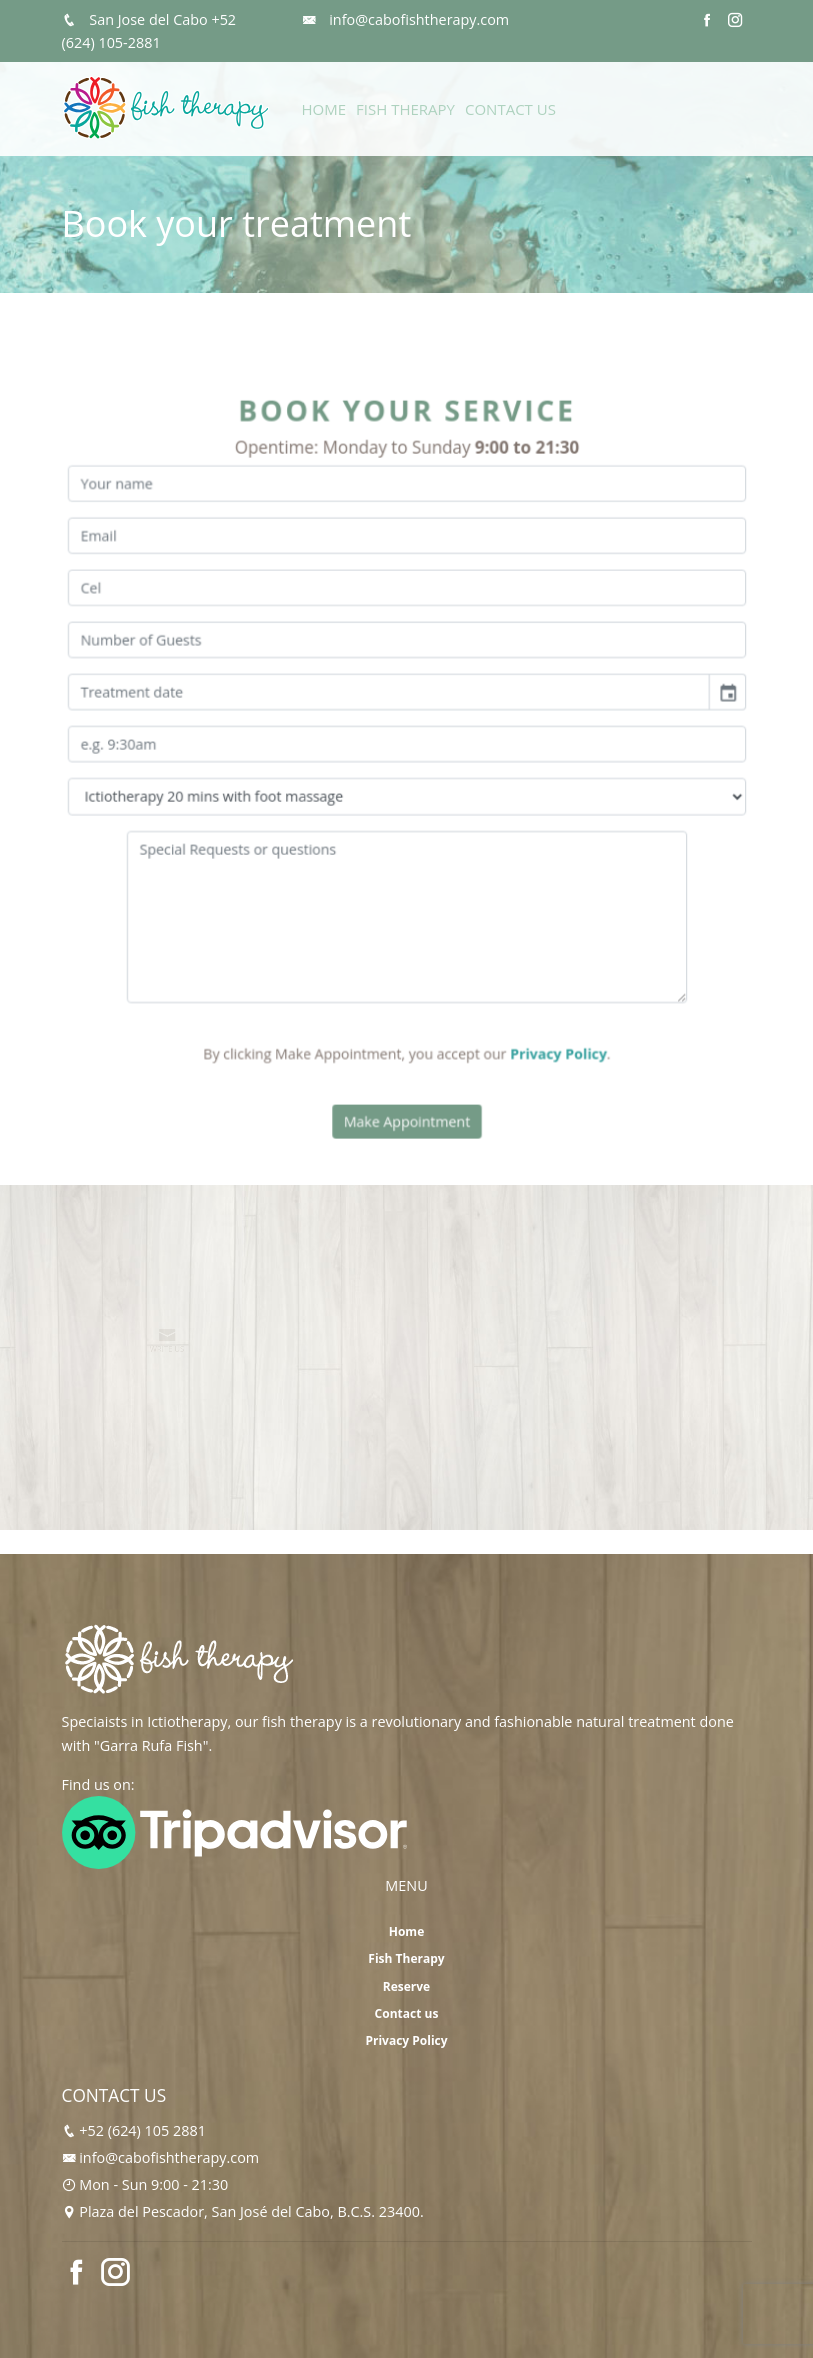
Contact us (407, 2013)
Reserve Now (706, 117)
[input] (389, 699)
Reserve (406, 1986)
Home (324, 109)
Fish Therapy (405, 109)
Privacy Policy (545, 1030)
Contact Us (510, 109)
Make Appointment (406, 1092)
